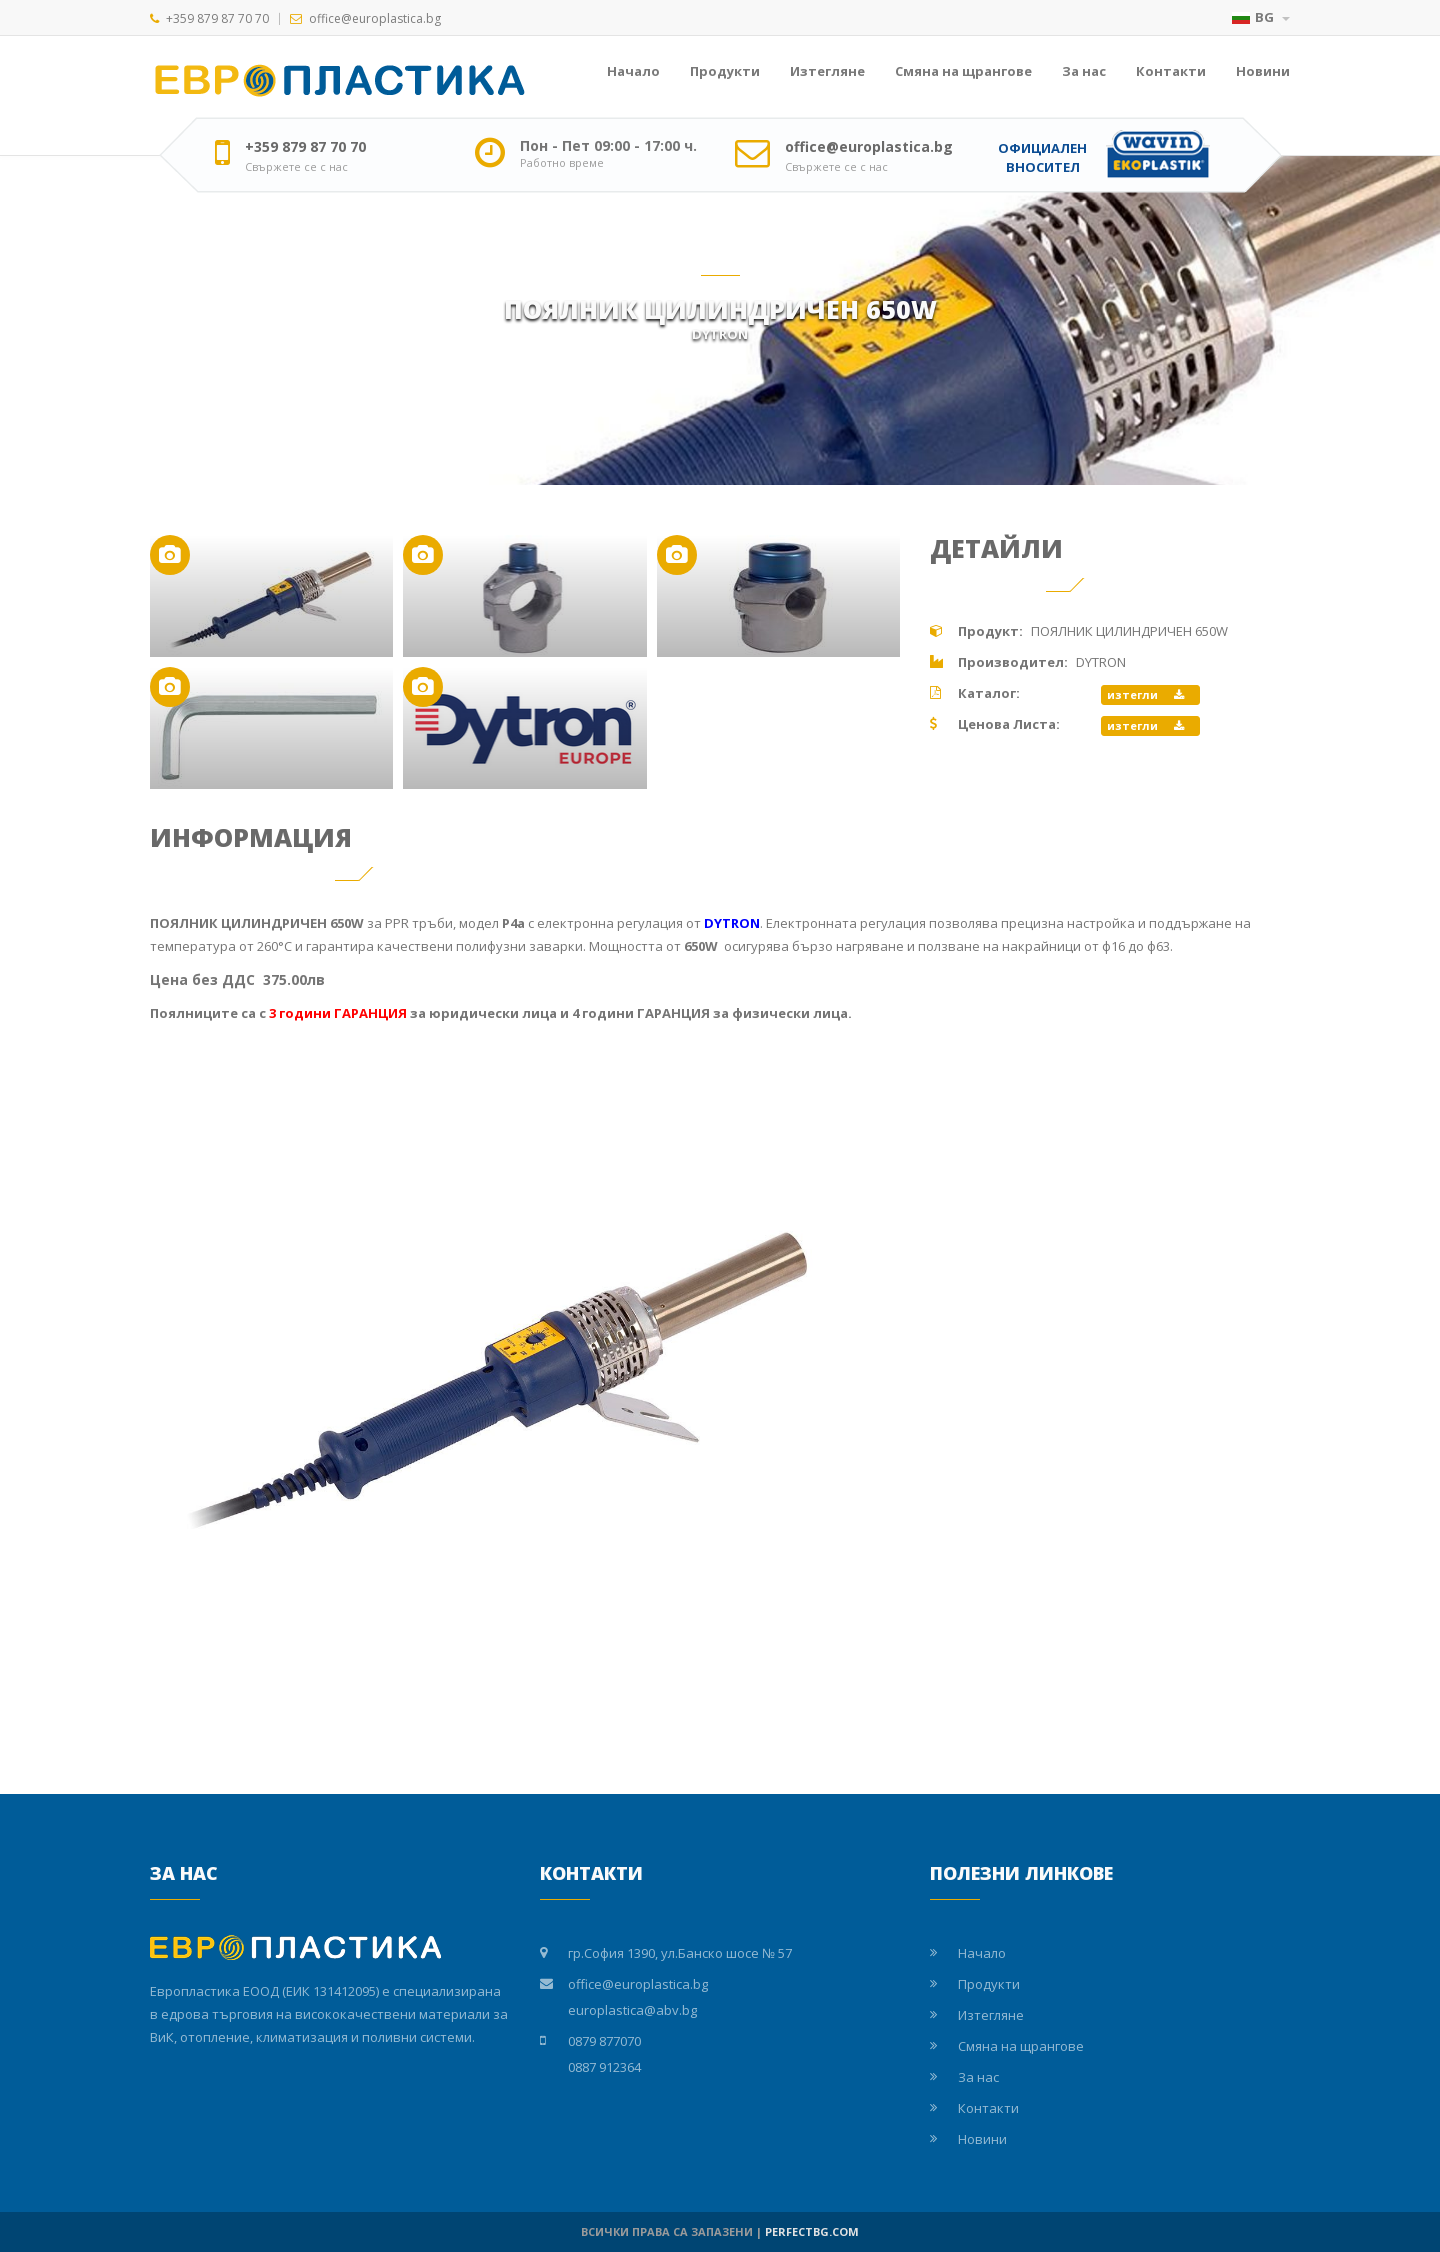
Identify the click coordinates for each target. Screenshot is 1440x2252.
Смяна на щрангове (963, 71)
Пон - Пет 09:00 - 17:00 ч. (608, 146)
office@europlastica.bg (375, 18)
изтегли (1145, 694)
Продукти (725, 71)
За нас (1084, 71)
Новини (1263, 71)
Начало (633, 71)
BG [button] (1261, 17)
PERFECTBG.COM (812, 2231)
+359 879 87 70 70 (217, 18)
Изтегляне (827, 71)
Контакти (1171, 71)
